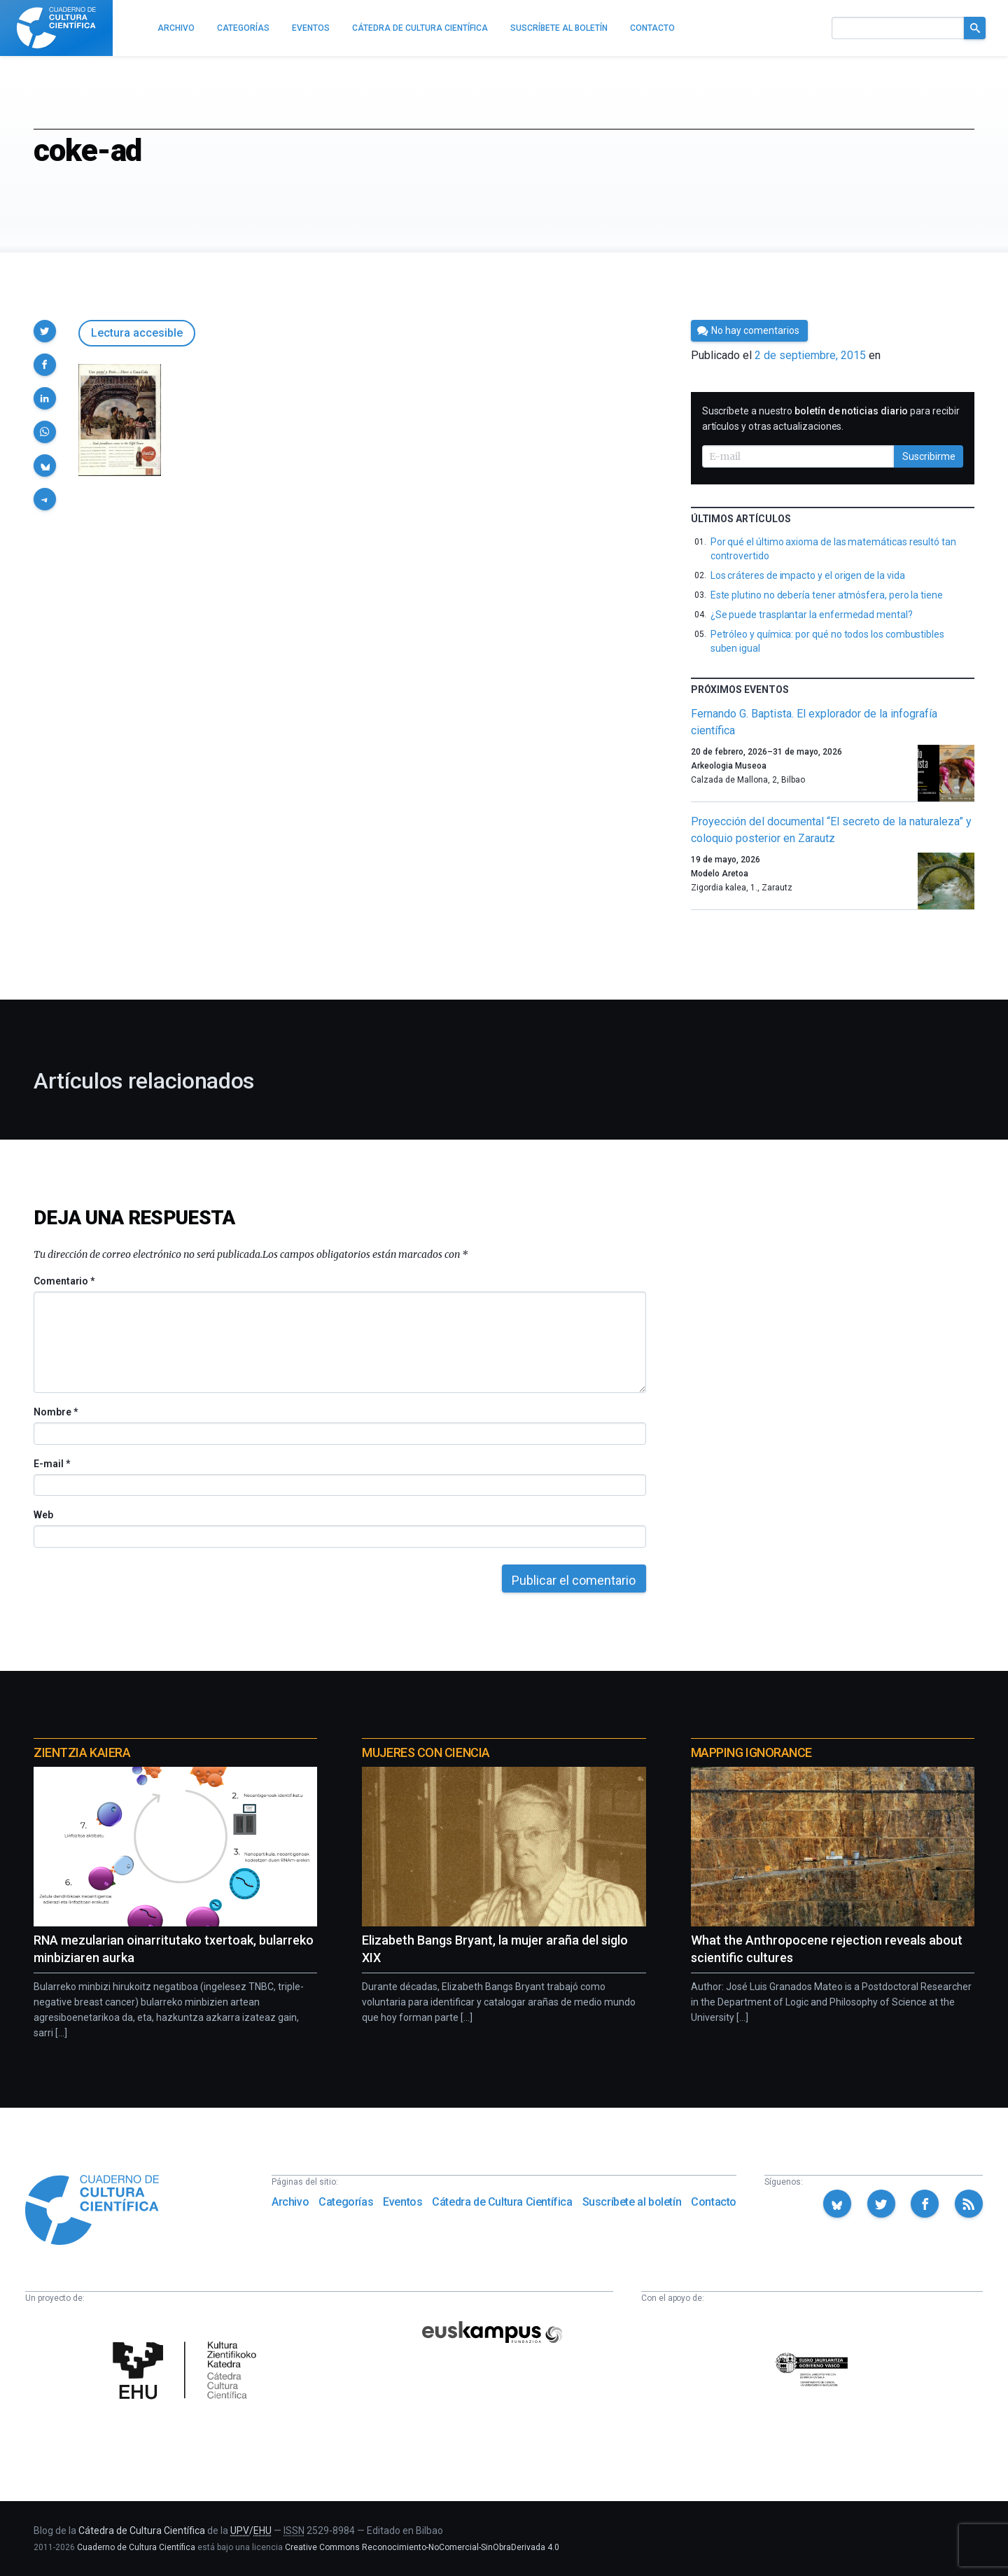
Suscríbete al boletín (632, 2201)
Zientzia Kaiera (82, 1752)
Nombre (55, 1412)
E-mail (51, 1463)
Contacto (713, 2201)
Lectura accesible (137, 333)
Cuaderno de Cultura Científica (136, 2547)
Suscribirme (928, 456)
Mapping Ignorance (751, 1752)
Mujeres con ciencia (425, 1752)
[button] (45, 331)
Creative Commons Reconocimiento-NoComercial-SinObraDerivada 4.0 (422, 2547)
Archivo (290, 2201)
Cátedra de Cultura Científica (502, 2201)
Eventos (402, 2201)
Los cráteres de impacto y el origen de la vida (807, 575)
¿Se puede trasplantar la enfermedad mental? (811, 614)
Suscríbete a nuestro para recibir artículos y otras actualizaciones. (831, 418)
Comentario (64, 1281)
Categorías (345, 2201)
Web (43, 1514)
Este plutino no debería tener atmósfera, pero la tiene (826, 595)
